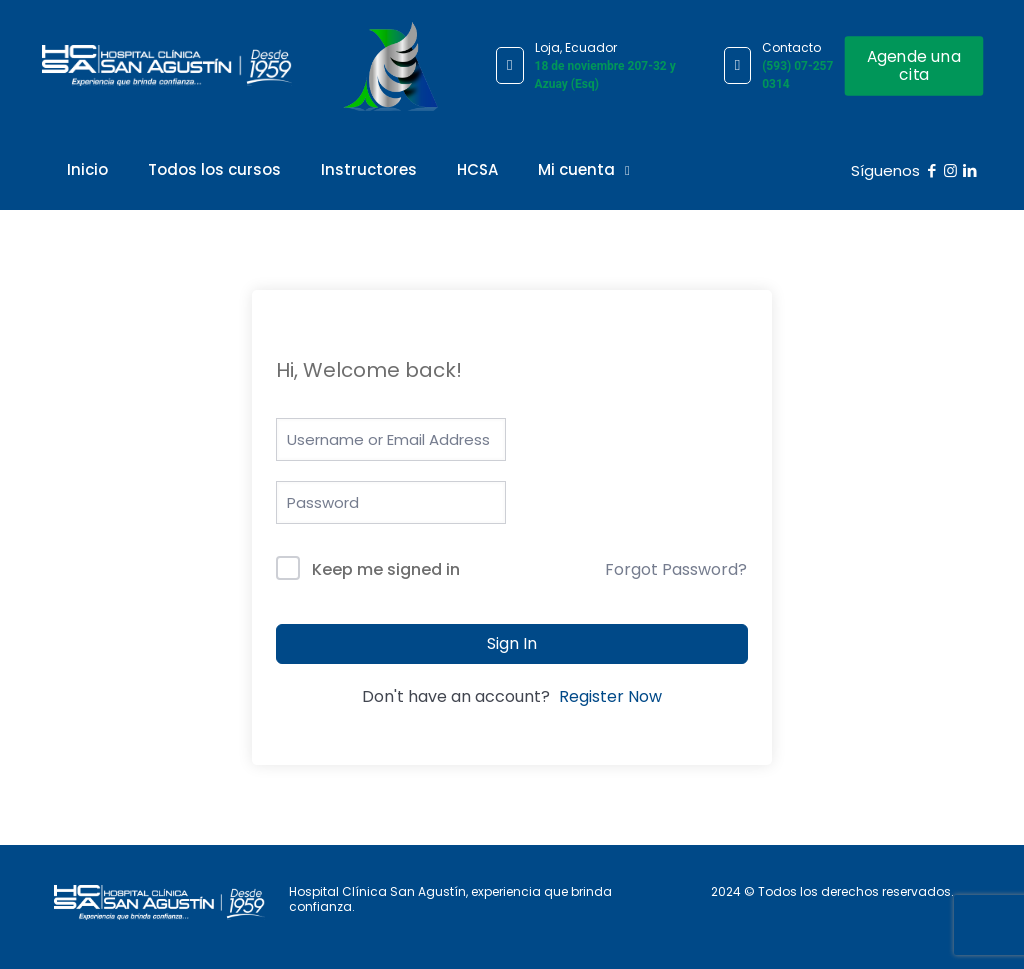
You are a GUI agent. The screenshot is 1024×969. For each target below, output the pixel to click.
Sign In (512, 643)
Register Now (610, 696)
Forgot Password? (676, 569)
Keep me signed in (386, 569)
